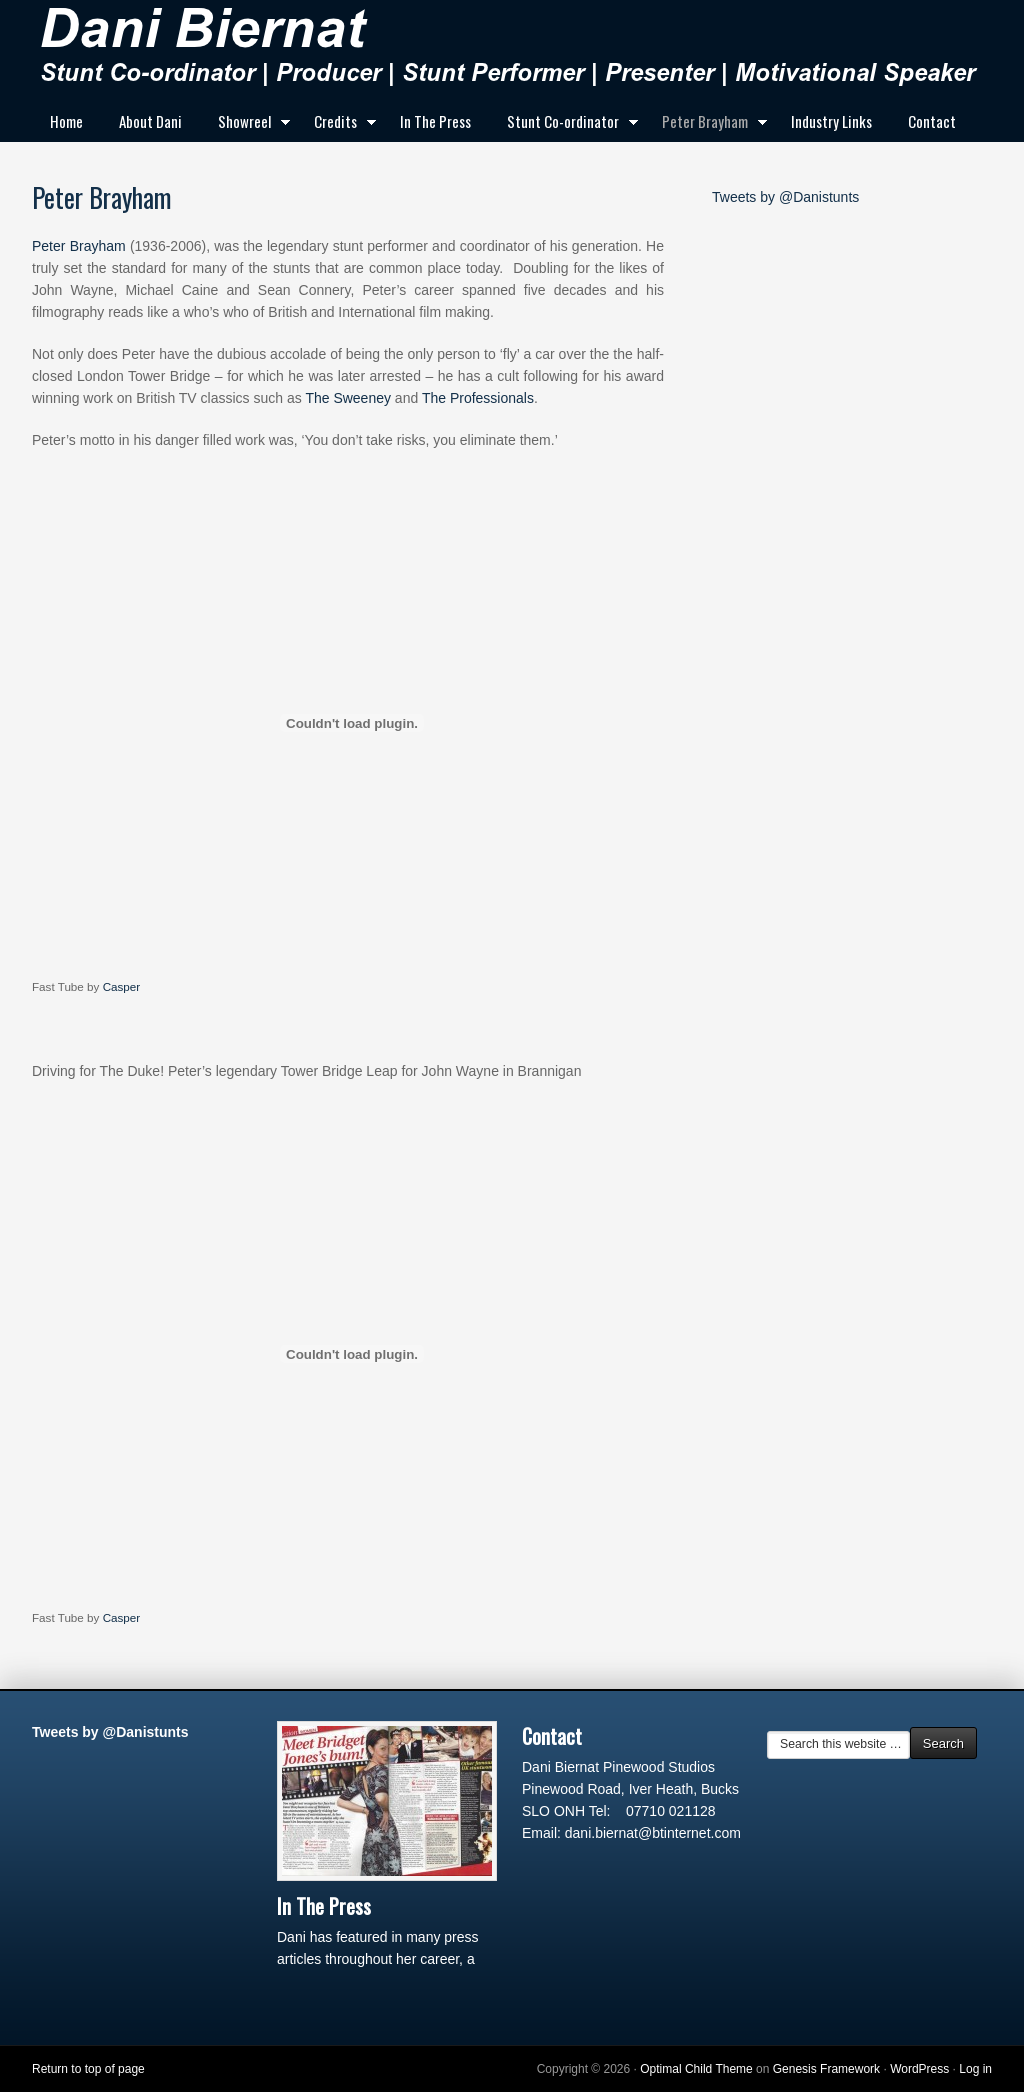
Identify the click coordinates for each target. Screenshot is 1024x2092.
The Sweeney (348, 398)
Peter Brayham (708, 125)
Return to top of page (88, 2069)
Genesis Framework (826, 2069)
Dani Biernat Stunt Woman (512, 50)
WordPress (919, 2069)
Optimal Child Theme (696, 2069)
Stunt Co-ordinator (566, 125)
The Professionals (478, 398)
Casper (122, 986)
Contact (932, 121)
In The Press (435, 121)
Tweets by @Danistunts (785, 197)
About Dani (150, 121)
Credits (339, 125)
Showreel (248, 125)
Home (66, 121)
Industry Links (831, 121)
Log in (975, 2069)
